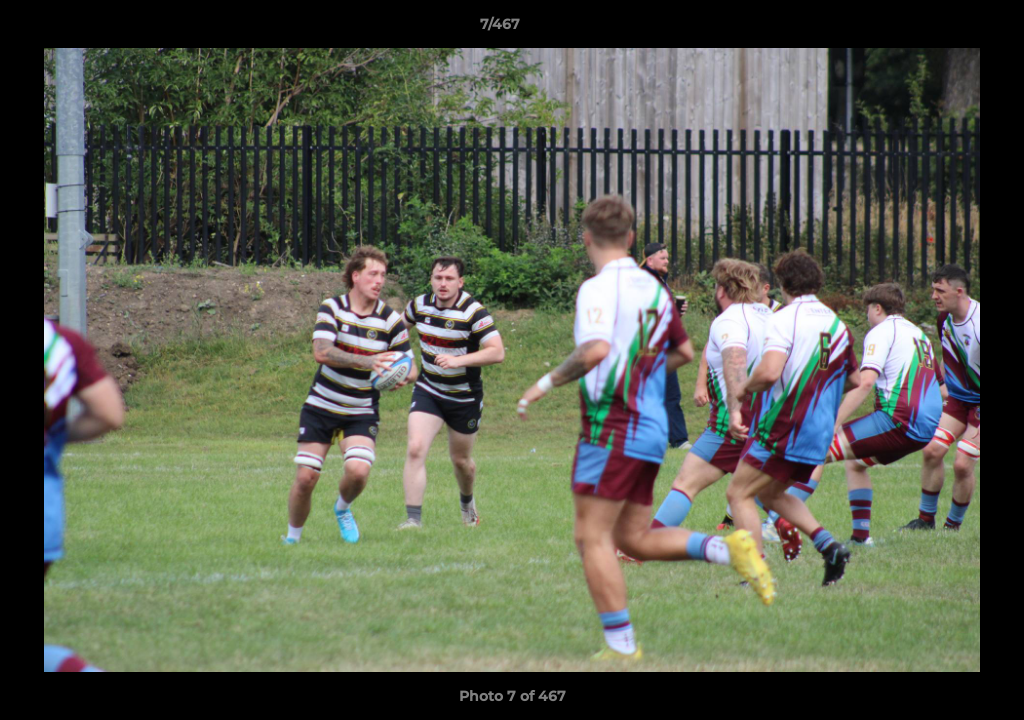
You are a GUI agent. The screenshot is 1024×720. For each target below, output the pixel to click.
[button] (940, 29)
